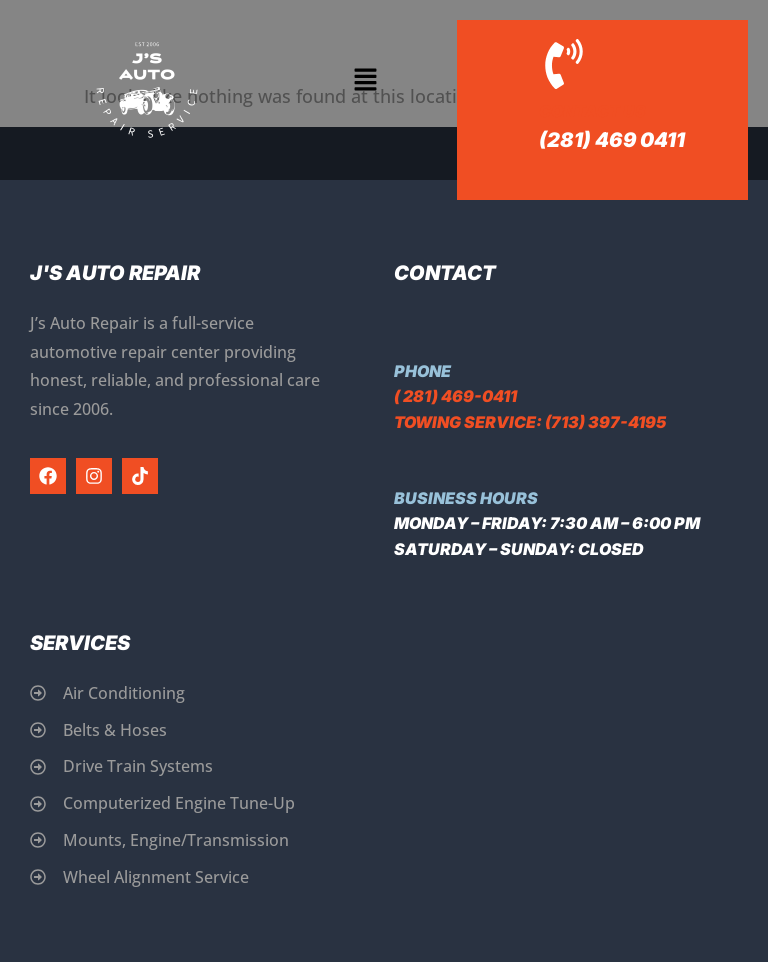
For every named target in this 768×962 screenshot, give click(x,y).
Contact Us (592, 111)
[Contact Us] (564, 64)
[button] (366, 80)
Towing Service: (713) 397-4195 (530, 422)
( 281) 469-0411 (455, 396)
